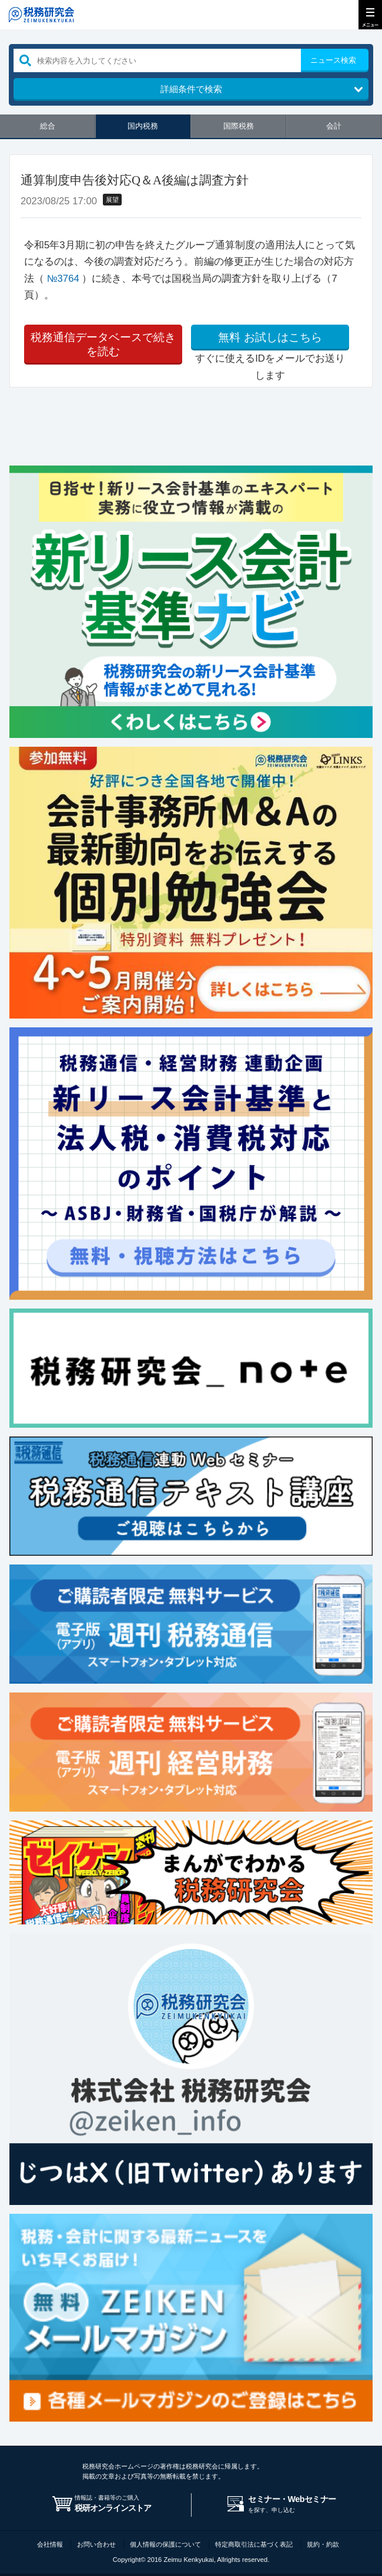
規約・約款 (323, 2544)
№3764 (63, 278)
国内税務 (143, 126)
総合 (47, 126)
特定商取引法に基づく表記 (254, 2544)
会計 (333, 126)
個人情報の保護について (165, 2544)
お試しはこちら (269, 338)
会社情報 (50, 2544)
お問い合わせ (96, 2544)
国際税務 (238, 126)
